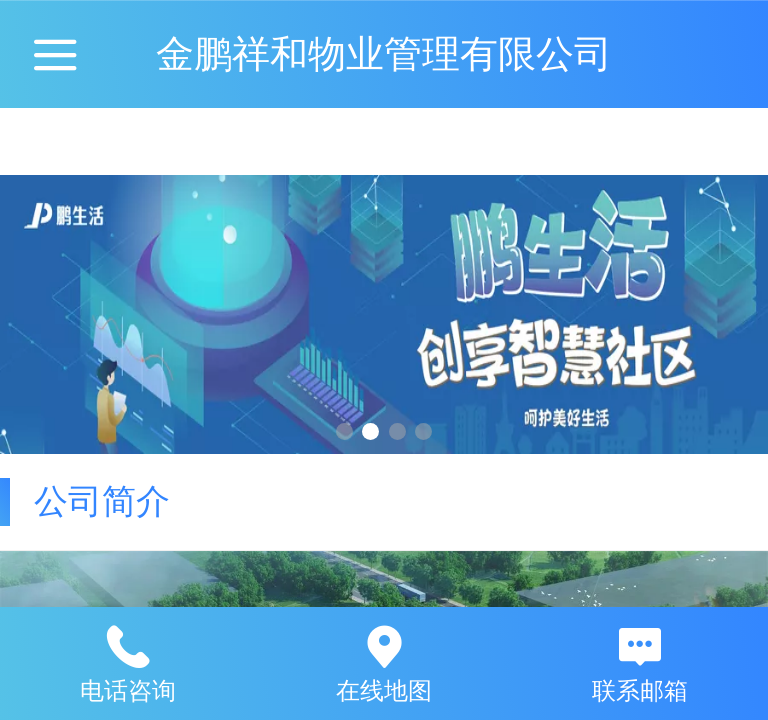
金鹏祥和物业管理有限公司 (384, 53)
